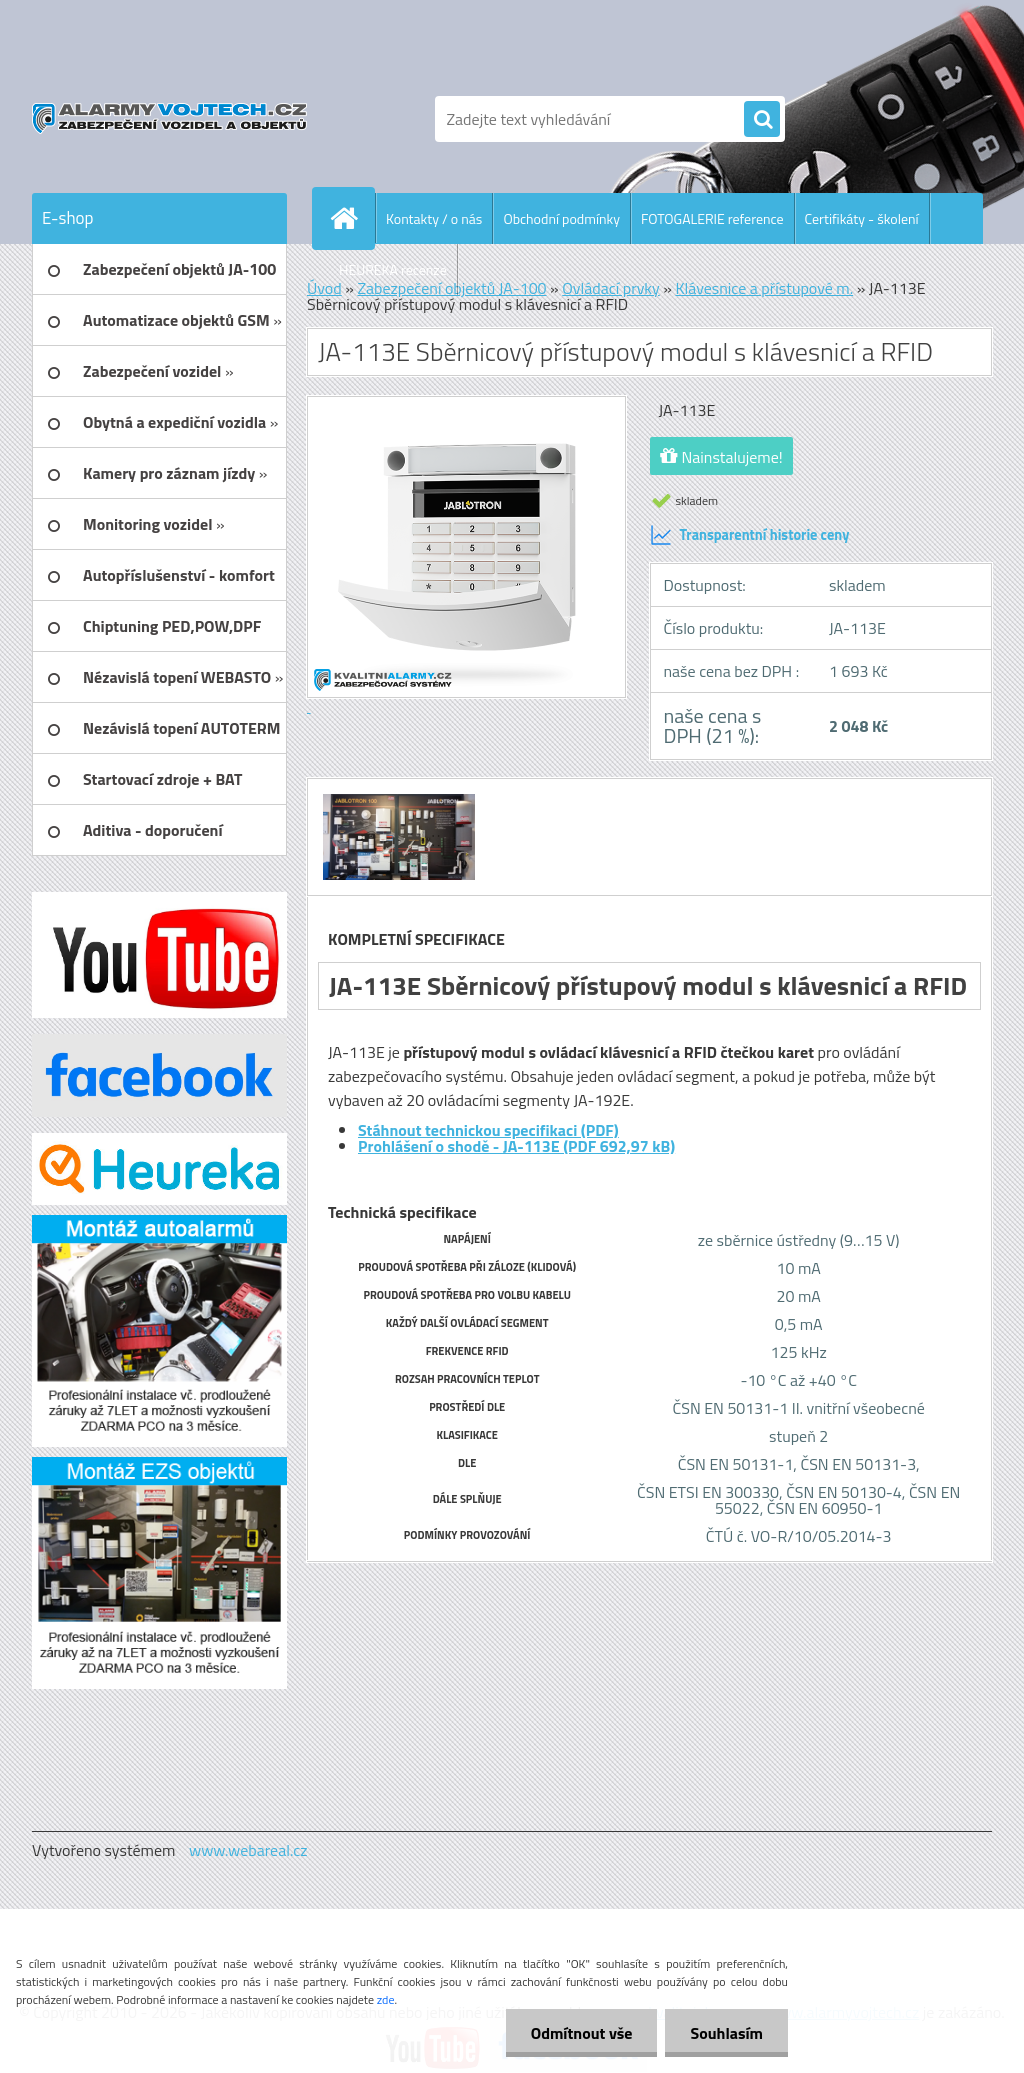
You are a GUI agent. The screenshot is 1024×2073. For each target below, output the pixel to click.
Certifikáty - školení (862, 218)
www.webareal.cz (248, 1850)
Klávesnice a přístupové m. (764, 288)
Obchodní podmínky (561, 218)
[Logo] (169, 119)
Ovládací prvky (611, 288)
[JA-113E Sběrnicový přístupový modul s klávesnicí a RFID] (396, 797)
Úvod (324, 288)
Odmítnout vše (582, 2033)
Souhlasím (726, 2033)
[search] (762, 120)
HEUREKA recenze (393, 269)
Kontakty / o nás (434, 218)
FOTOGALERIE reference (712, 218)
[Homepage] (352, 218)
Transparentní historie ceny (750, 535)
